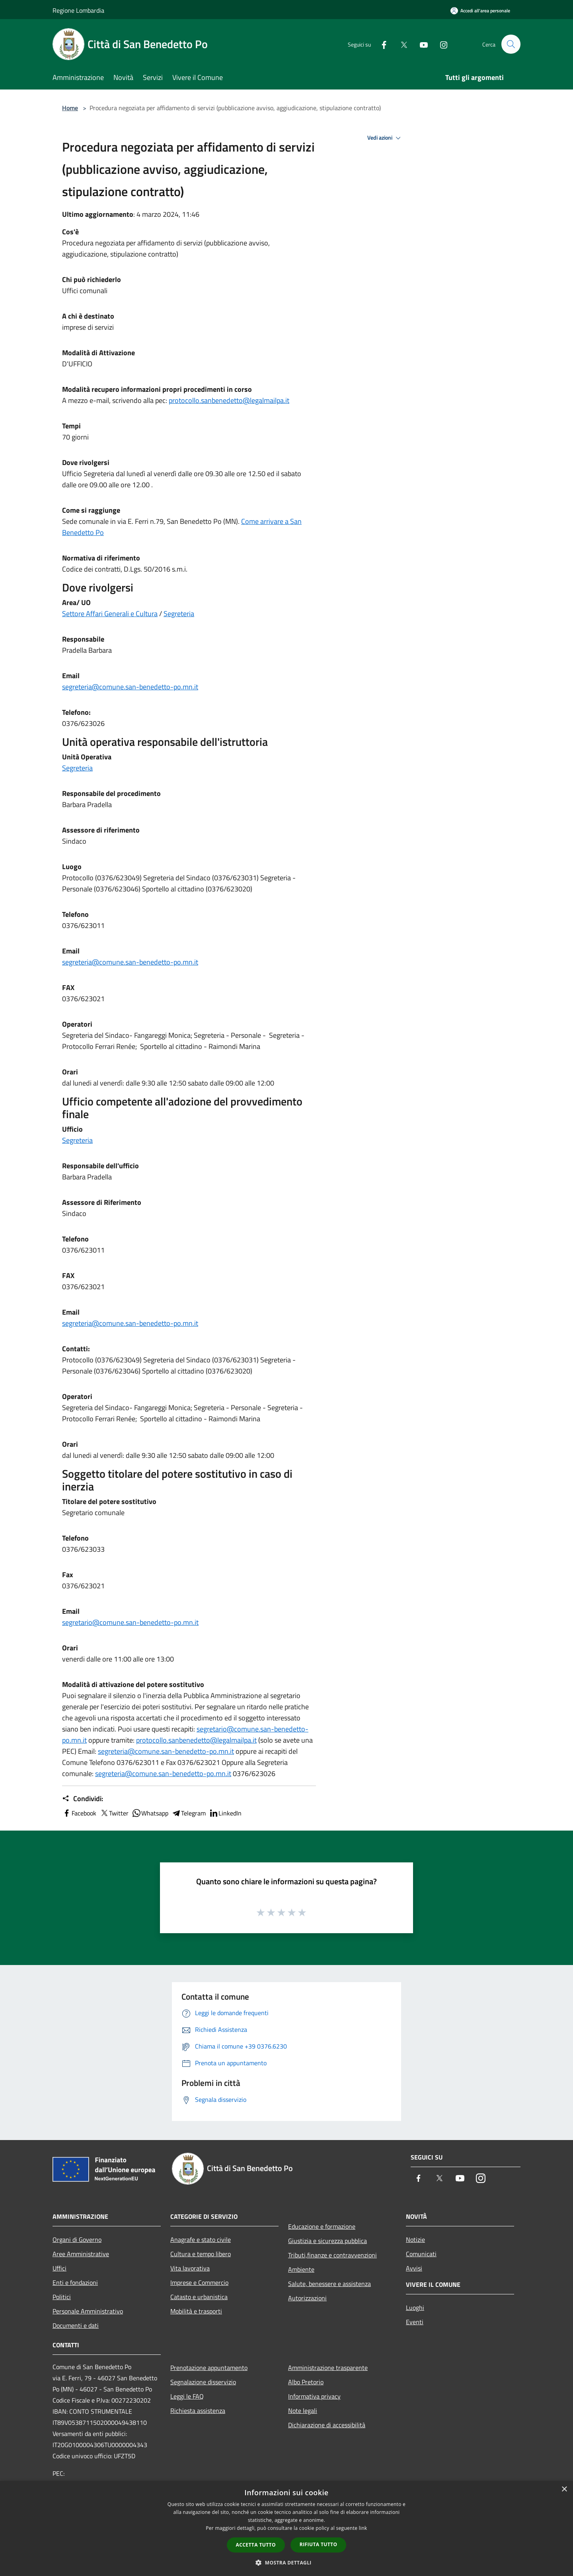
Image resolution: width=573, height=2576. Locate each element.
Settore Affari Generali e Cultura (110, 613)
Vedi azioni (385, 138)
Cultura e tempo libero (200, 2254)
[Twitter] (400, 44)
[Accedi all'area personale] (480, 10)
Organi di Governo (77, 2239)
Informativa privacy (314, 2396)
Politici (62, 2297)
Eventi (414, 2322)
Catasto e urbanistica (199, 2297)
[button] (286, 2562)
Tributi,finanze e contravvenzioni (332, 2255)
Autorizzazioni (307, 2298)
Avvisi (414, 2268)
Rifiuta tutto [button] (318, 2544)
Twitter (114, 1813)
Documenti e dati (76, 2325)
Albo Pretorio (306, 2382)
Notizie (415, 2239)
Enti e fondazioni (75, 2282)
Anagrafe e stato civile (200, 2239)
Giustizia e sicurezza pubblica (327, 2240)
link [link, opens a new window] (363, 2528)
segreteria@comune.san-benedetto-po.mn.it (130, 686)
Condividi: (82, 1798)
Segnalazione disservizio (203, 2382)
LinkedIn (225, 1813)
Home (70, 108)
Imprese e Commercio (199, 2282)
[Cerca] (510, 44)
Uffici (59, 2268)
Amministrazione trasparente (328, 2367)
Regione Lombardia (78, 10)
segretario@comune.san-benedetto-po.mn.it (130, 1622)
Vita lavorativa (190, 2268)
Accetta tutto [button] (256, 2544)
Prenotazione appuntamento (209, 2367)
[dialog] (286, 2528)
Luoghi (415, 2307)
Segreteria (179, 613)
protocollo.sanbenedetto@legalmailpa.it (229, 400)
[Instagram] (440, 44)
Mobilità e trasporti (196, 2311)
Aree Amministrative (81, 2254)
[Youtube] (420, 44)
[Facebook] (380, 44)
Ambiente (301, 2269)
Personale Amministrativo (88, 2311)
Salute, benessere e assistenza (329, 2283)
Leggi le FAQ (187, 2396)
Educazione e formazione (321, 2226)
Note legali (302, 2410)
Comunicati (421, 2254)
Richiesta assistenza (197, 2410)
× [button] (564, 2489)
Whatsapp (150, 1813)
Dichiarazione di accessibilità (326, 2425)
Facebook (79, 1813)
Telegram (189, 1813)
